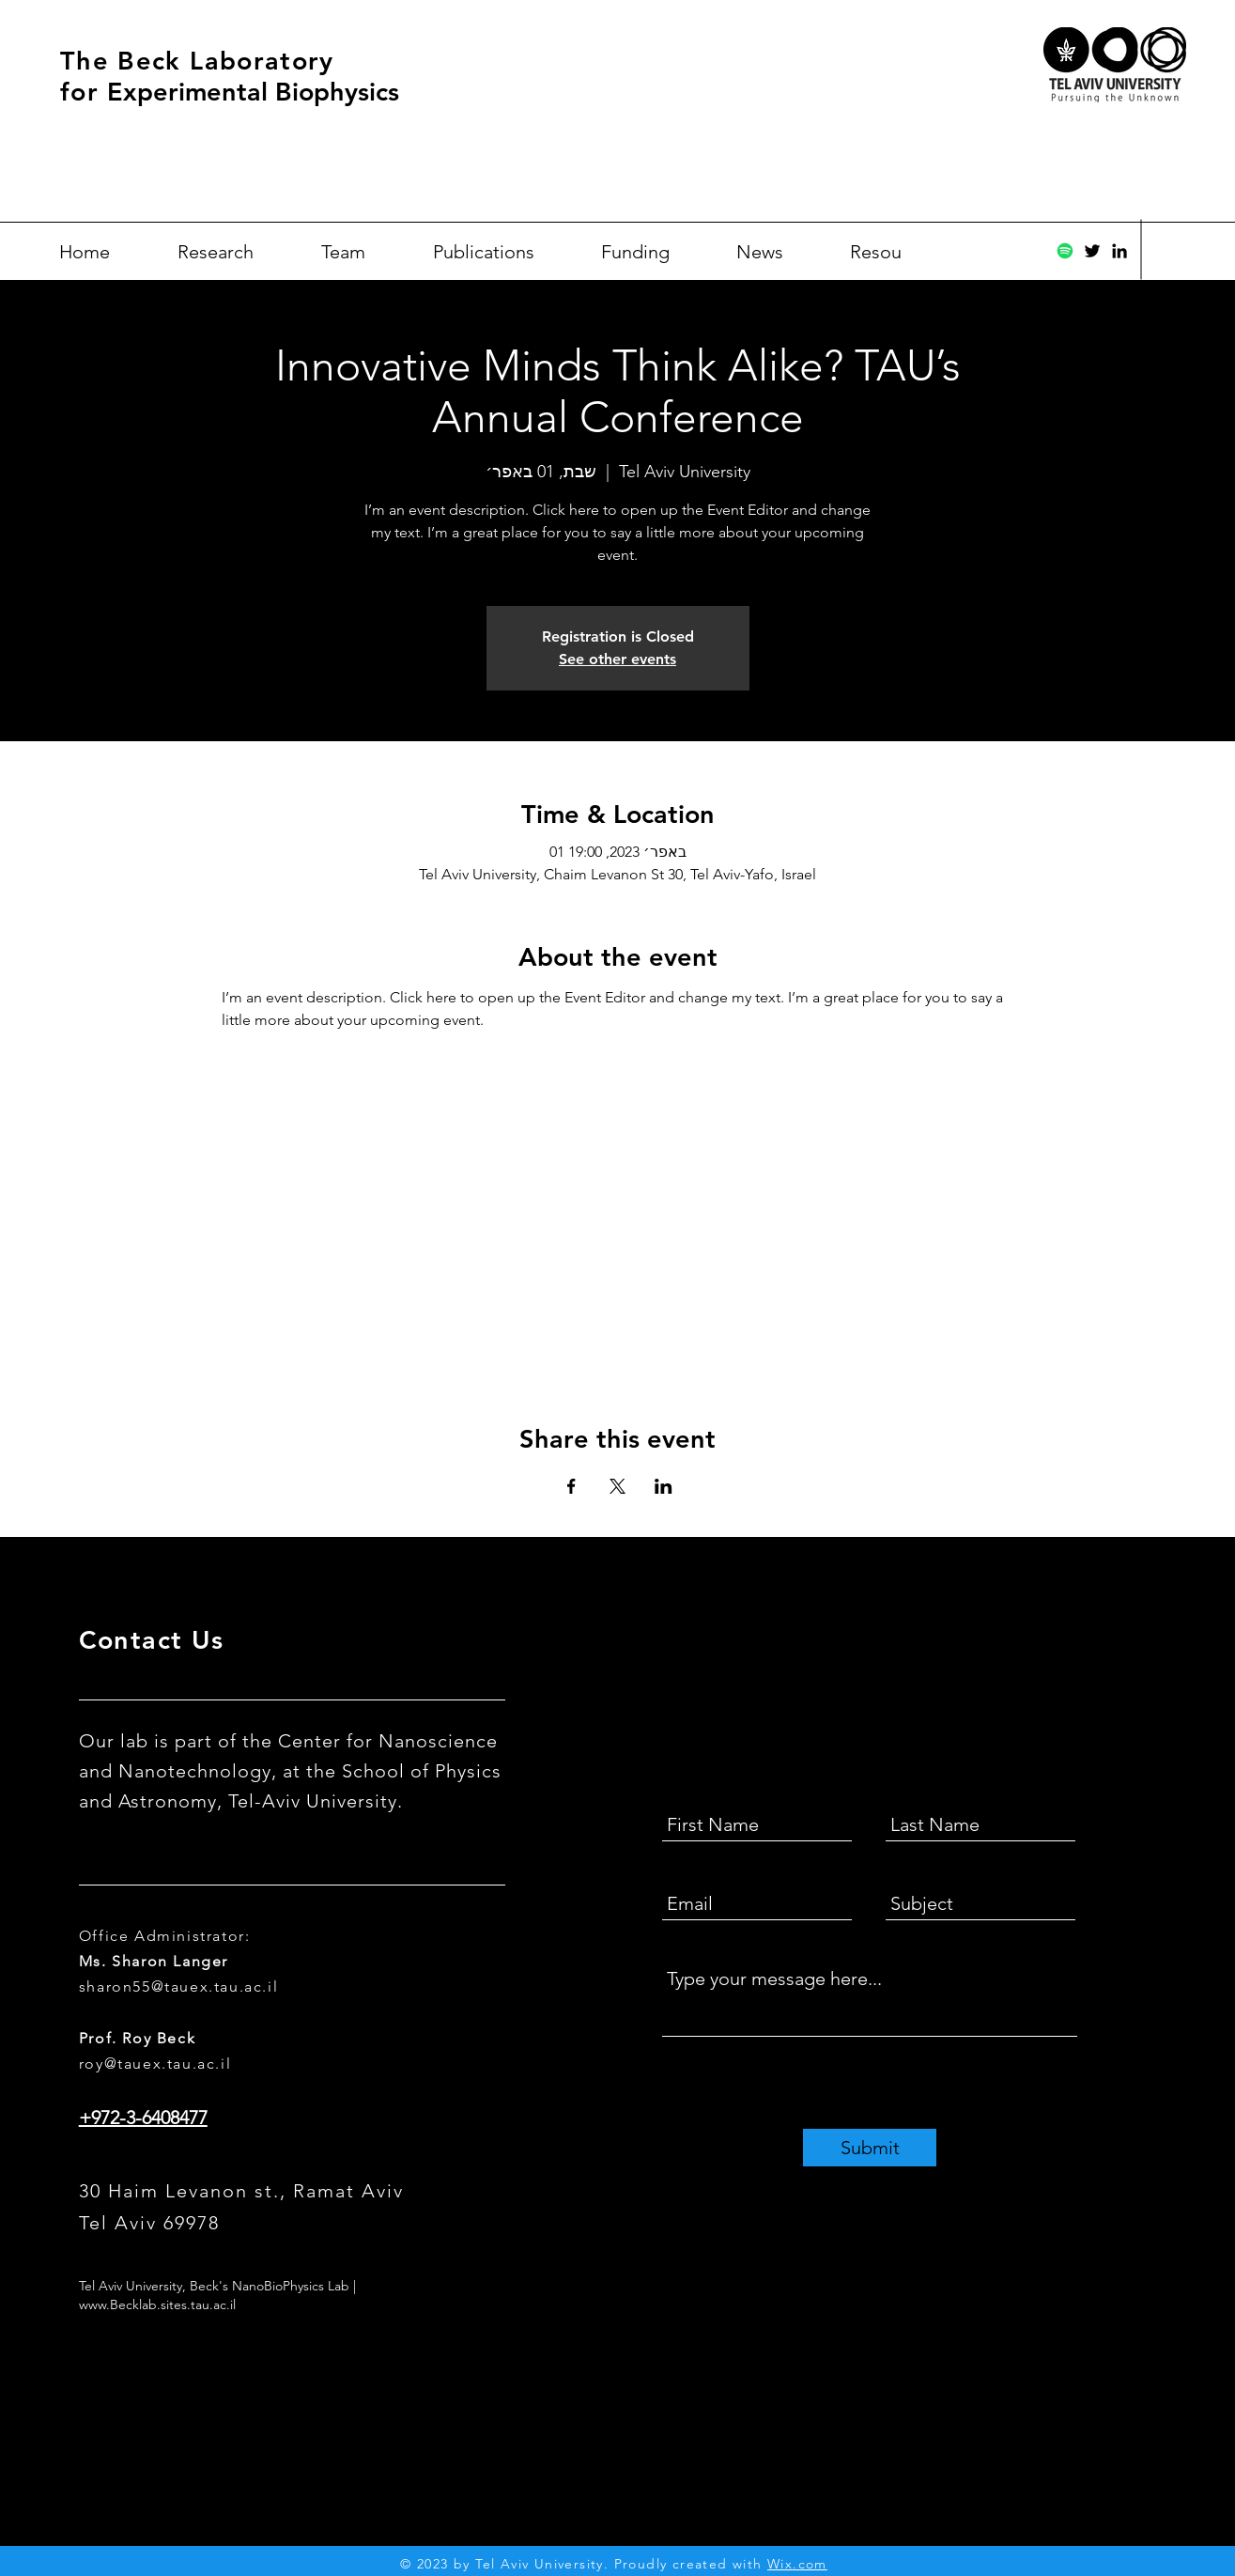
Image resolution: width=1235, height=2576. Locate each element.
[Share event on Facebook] (571, 1486)
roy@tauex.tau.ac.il (155, 2063)
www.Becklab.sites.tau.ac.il (157, 2304)
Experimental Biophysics (253, 91)
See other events (617, 659)
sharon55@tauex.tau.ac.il (178, 1986)
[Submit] (869, 2147)
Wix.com (797, 2563)
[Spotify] (1065, 251)
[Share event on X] (617, 1486)
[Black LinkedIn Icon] (1119, 251)
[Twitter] (1092, 251)
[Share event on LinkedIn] (663, 1486)
